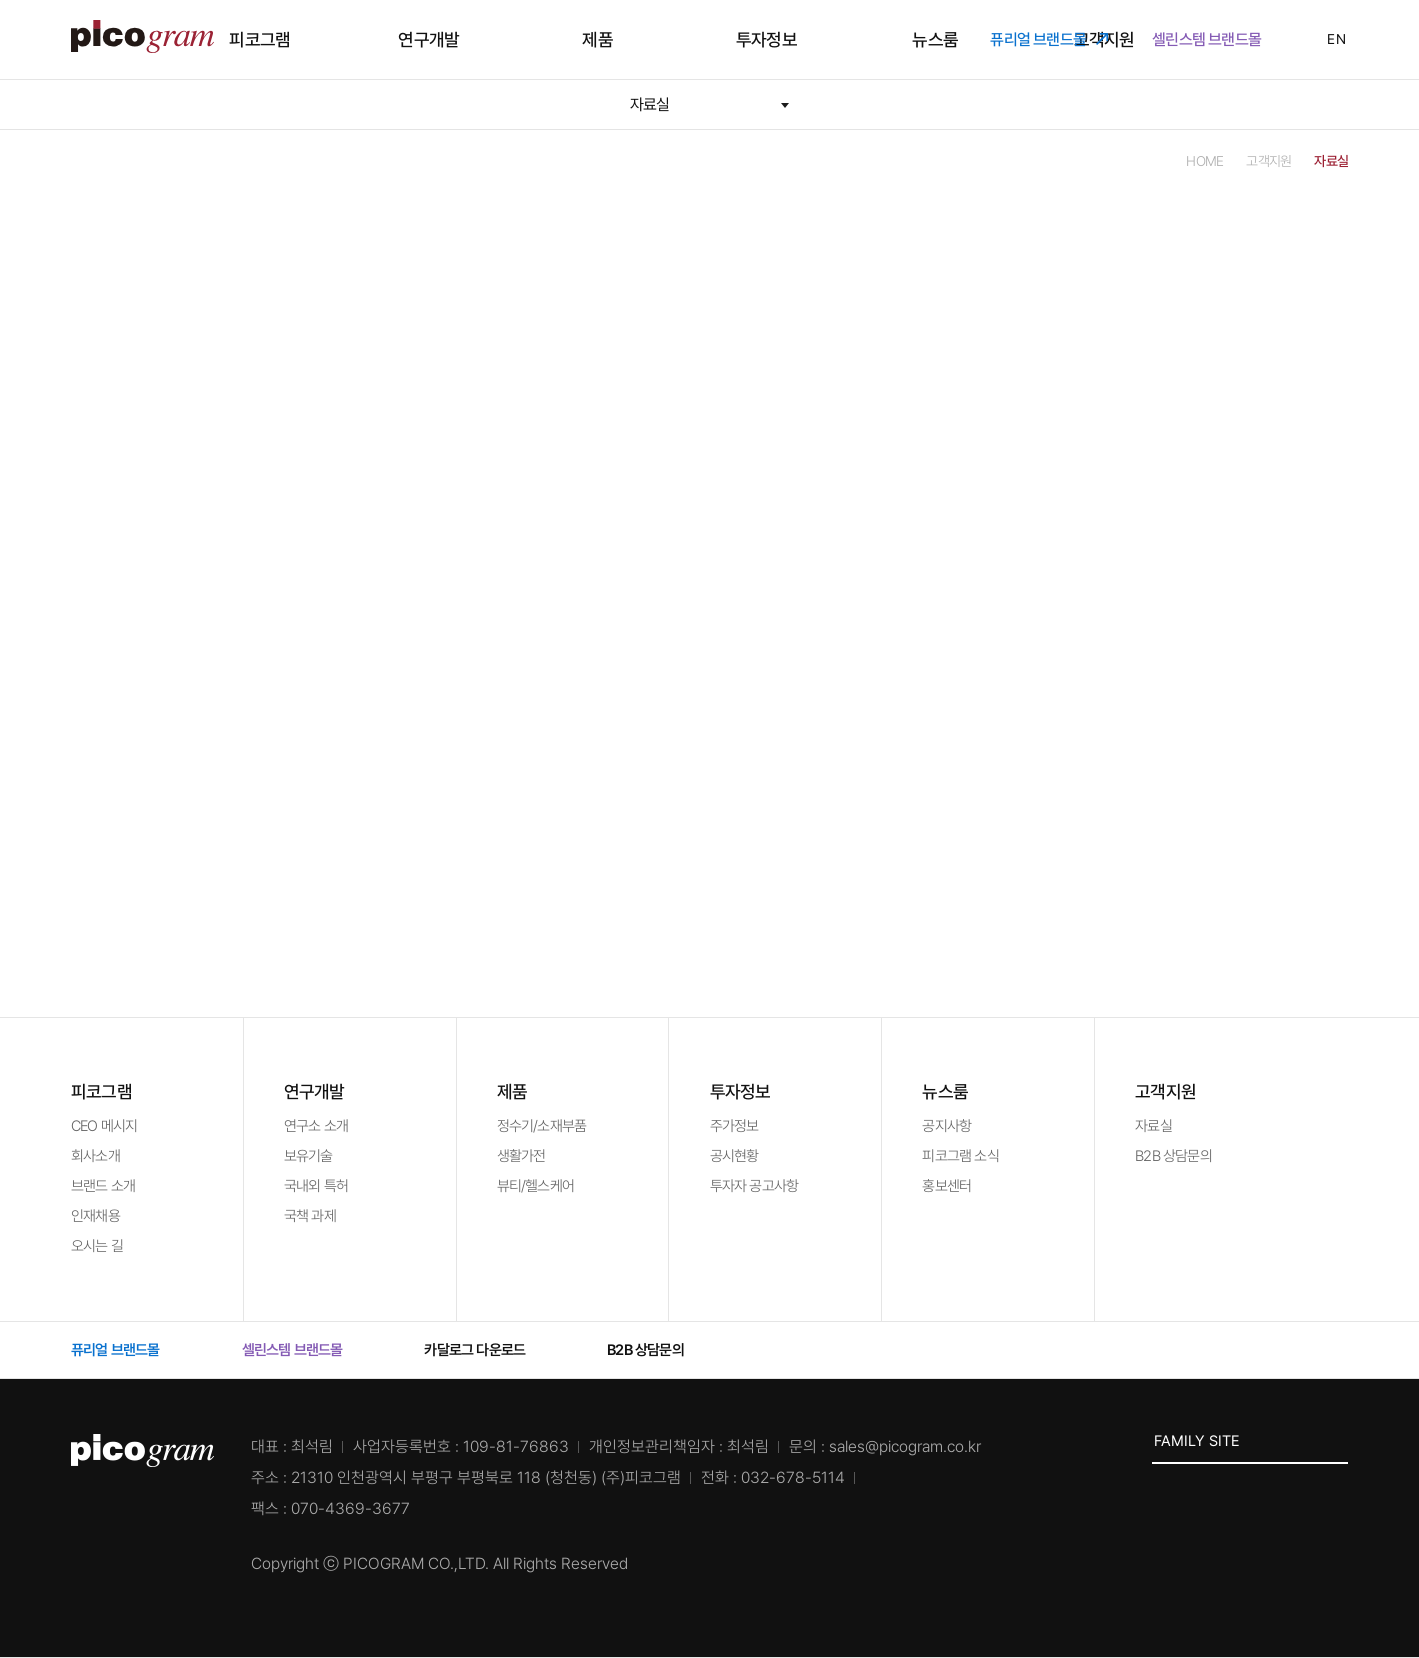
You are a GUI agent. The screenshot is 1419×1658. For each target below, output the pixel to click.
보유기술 (308, 1156)
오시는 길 (97, 1246)
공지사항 (946, 1126)
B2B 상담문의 (1173, 1156)
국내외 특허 (316, 1186)
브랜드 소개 (103, 1186)
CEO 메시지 (104, 1126)
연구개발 (517, 39)
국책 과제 (310, 1216)
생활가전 (521, 1156)
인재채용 (95, 1216)
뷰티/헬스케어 (535, 1186)
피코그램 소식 (960, 1156)
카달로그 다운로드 (485, 1350)
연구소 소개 (316, 1126)
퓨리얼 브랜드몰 (1049, 39)
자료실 (1153, 1126)
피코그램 (407, 39)
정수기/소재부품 (542, 1126)
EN (1324, 39)
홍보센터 (946, 1186)
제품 (627, 39)
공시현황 (734, 1156)
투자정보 (737, 39)
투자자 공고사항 (754, 1186)
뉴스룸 (847, 39)
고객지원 (957, 39)
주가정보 (734, 1126)
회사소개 (95, 1156)
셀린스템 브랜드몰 (1217, 39)
